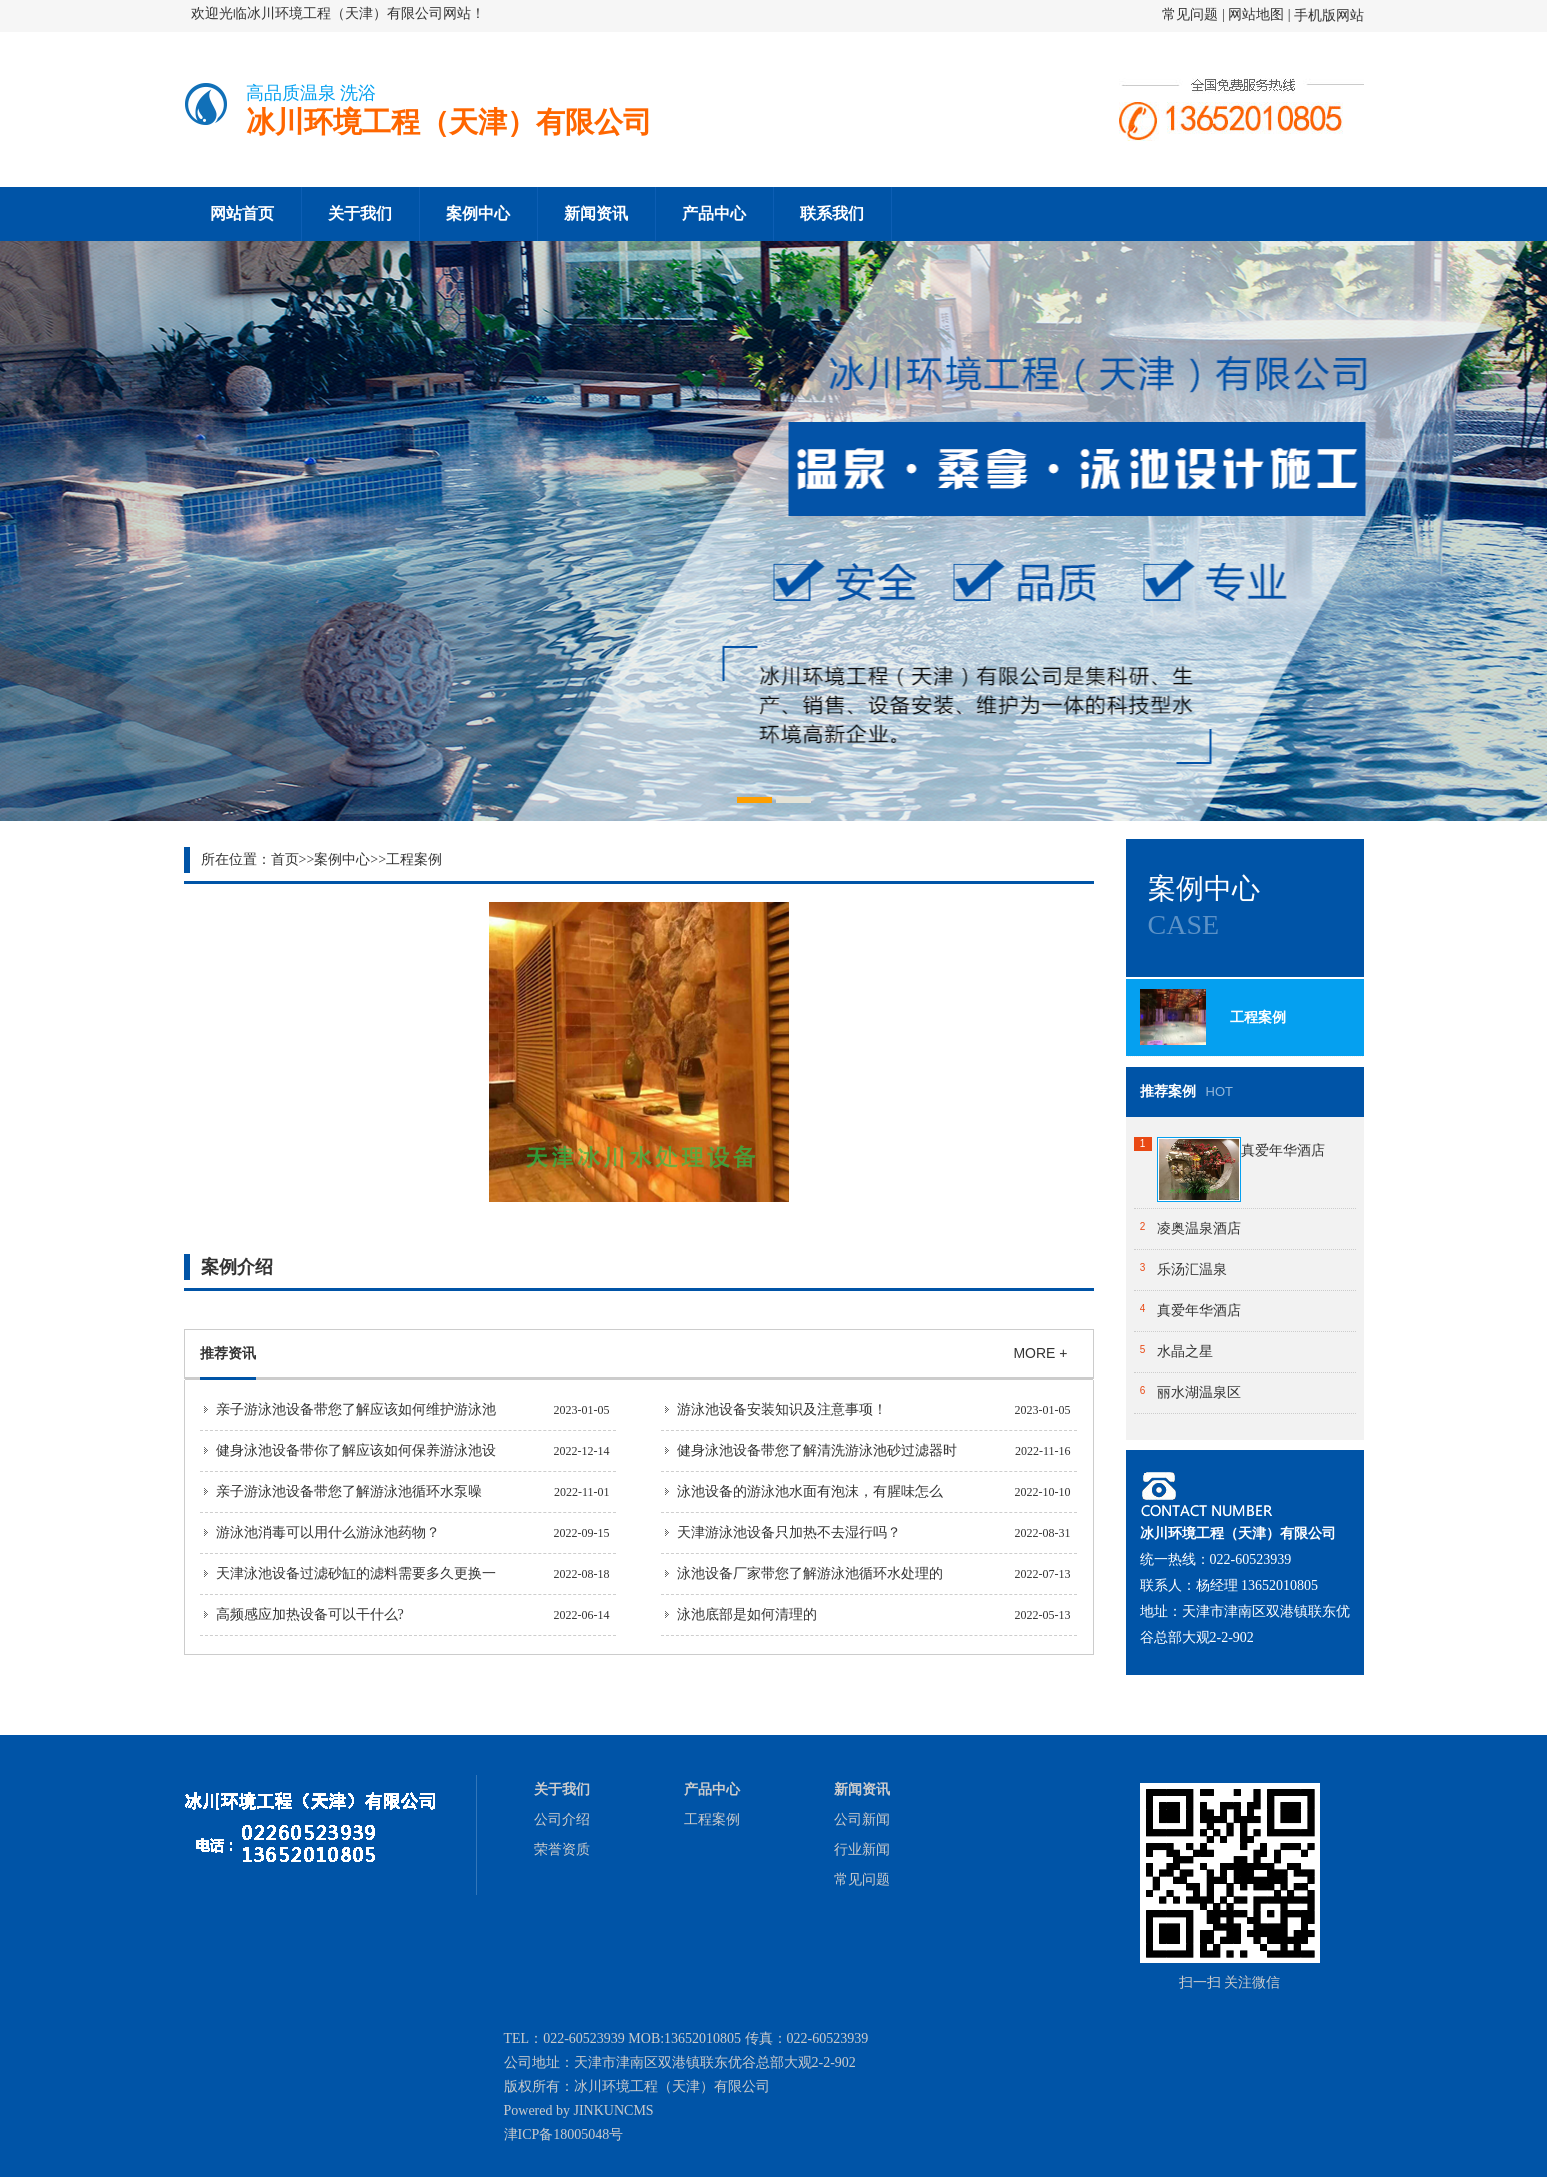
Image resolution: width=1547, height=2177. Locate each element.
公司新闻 (862, 1819)
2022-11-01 (582, 1492)
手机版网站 (1329, 15)
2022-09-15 (582, 1533)
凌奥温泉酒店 (1199, 1228)
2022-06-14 (582, 1615)
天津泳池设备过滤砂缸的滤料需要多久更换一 (356, 1573)
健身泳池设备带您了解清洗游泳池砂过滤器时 (817, 1450)
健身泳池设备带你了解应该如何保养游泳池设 (356, 1450)
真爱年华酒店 (1283, 1150)
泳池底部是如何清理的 (747, 1614)
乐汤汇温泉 (1192, 1269)
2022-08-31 (1043, 1533)
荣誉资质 (562, 1849)
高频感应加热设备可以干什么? (310, 1614)
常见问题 (1192, 14)
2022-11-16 (1043, 1451)
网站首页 (242, 213)
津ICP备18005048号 (564, 2134)
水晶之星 (1185, 1351)
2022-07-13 (1043, 1574)
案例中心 (478, 213)
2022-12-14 (582, 1451)
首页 (285, 859)
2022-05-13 (1043, 1615)
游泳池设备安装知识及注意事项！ (782, 1409)
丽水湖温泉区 (1199, 1392)
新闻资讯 (596, 213)
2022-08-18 (582, 1574)
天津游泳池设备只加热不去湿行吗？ (789, 1532)
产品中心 (714, 213)
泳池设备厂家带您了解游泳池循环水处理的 (810, 1573)
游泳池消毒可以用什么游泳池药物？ (328, 1532)
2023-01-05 (582, 1410)
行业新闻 (862, 1849)
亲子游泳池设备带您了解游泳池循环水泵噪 (349, 1491)
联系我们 (832, 213)
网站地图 (1256, 14)
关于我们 (360, 213)
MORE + (1040, 1353)
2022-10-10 (1043, 1492)
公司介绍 (562, 1819)
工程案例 (414, 859)
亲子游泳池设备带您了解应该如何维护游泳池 (356, 1409)
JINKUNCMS (614, 2110)
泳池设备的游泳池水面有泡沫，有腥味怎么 (810, 1491)
